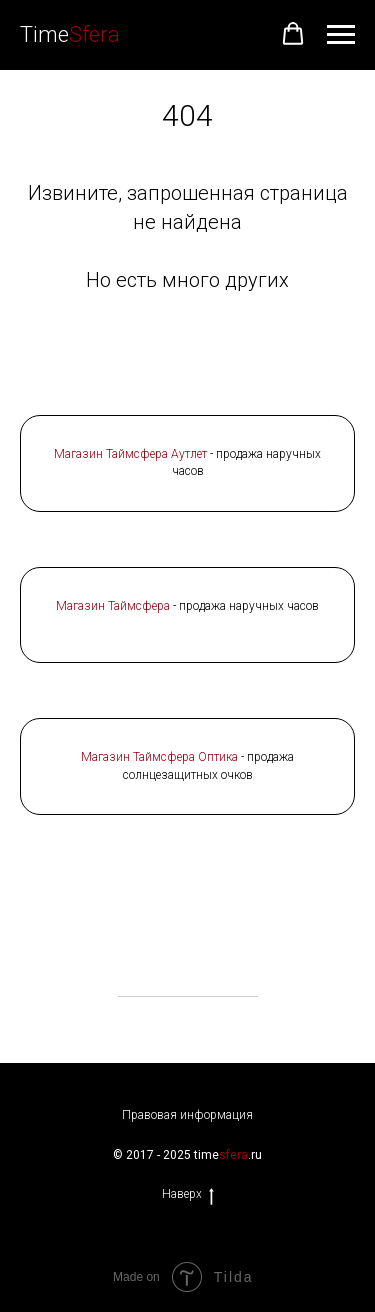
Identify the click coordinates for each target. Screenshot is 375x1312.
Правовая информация (187, 1115)
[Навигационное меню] (341, 35)
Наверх (188, 1194)
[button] (293, 34)
